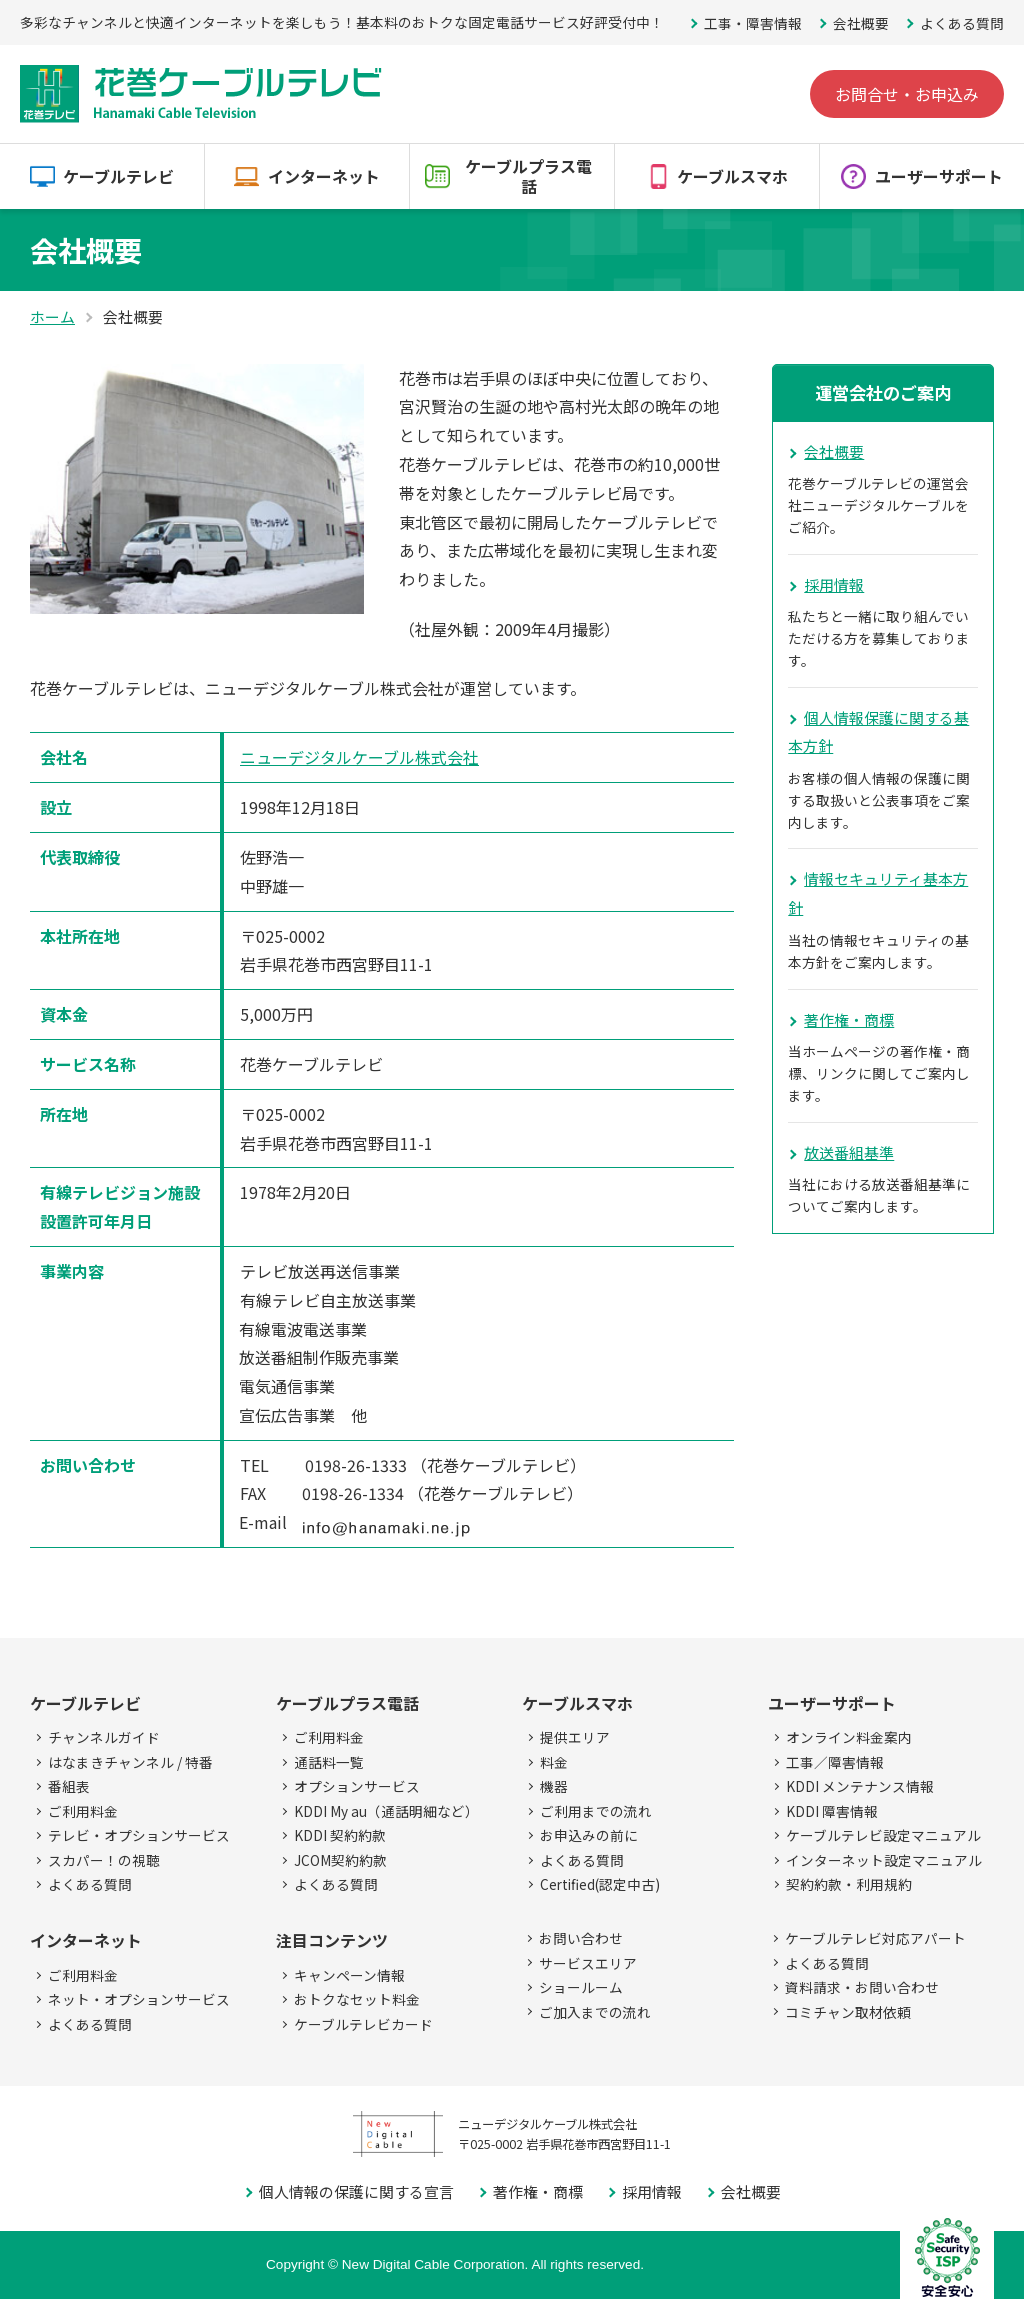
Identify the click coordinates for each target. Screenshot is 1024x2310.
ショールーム (581, 1987)
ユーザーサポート (939, 176)
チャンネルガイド (104, 1737)
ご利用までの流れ (596, 1811)
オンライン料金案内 (849, 1737)
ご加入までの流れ (595, 2012)
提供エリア (575, 1737)
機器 (554, 1786)
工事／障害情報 (835, 1762)
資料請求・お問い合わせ (862, 1987)
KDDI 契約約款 (340, 1835)
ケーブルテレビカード (363, 2024)
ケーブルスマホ (732, 176)
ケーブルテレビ (118, 176)
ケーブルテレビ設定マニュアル (883, 1835)
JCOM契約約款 (340, 1860)
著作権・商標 (849, 1019)
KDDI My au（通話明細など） (386, 1811)
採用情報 (834, 584)
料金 (554, 1762)
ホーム (52, 316)
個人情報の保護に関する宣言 (356, 2191)
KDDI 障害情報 (832, 1811)
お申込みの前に (589, 1835)
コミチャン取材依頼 (848, 2012)
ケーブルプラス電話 (528, 176)
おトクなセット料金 (357, 1999)
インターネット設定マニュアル (884, 1860)
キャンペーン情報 (349, 1975)
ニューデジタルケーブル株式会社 (359, 757)
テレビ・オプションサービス (139, 1835)
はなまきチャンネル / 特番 (130, 1762)
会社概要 (861, 23)
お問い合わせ (581, 1938)
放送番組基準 (849, 1152)
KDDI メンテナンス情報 (860, 1786)
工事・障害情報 (753, 23)
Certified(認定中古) (600, 1884)
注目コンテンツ (332, 1940)
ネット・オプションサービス (139, 1999)
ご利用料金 (83, 1811)
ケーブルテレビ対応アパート (875, 1938)
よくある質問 (962, 23)
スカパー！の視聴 (104, 1860)
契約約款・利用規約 (849, 1884)
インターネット (324, 176)
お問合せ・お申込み (907, 94)
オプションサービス (357, 1786)
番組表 (69, 1786)
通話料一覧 (329, 1762)
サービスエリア (588, 1963)
